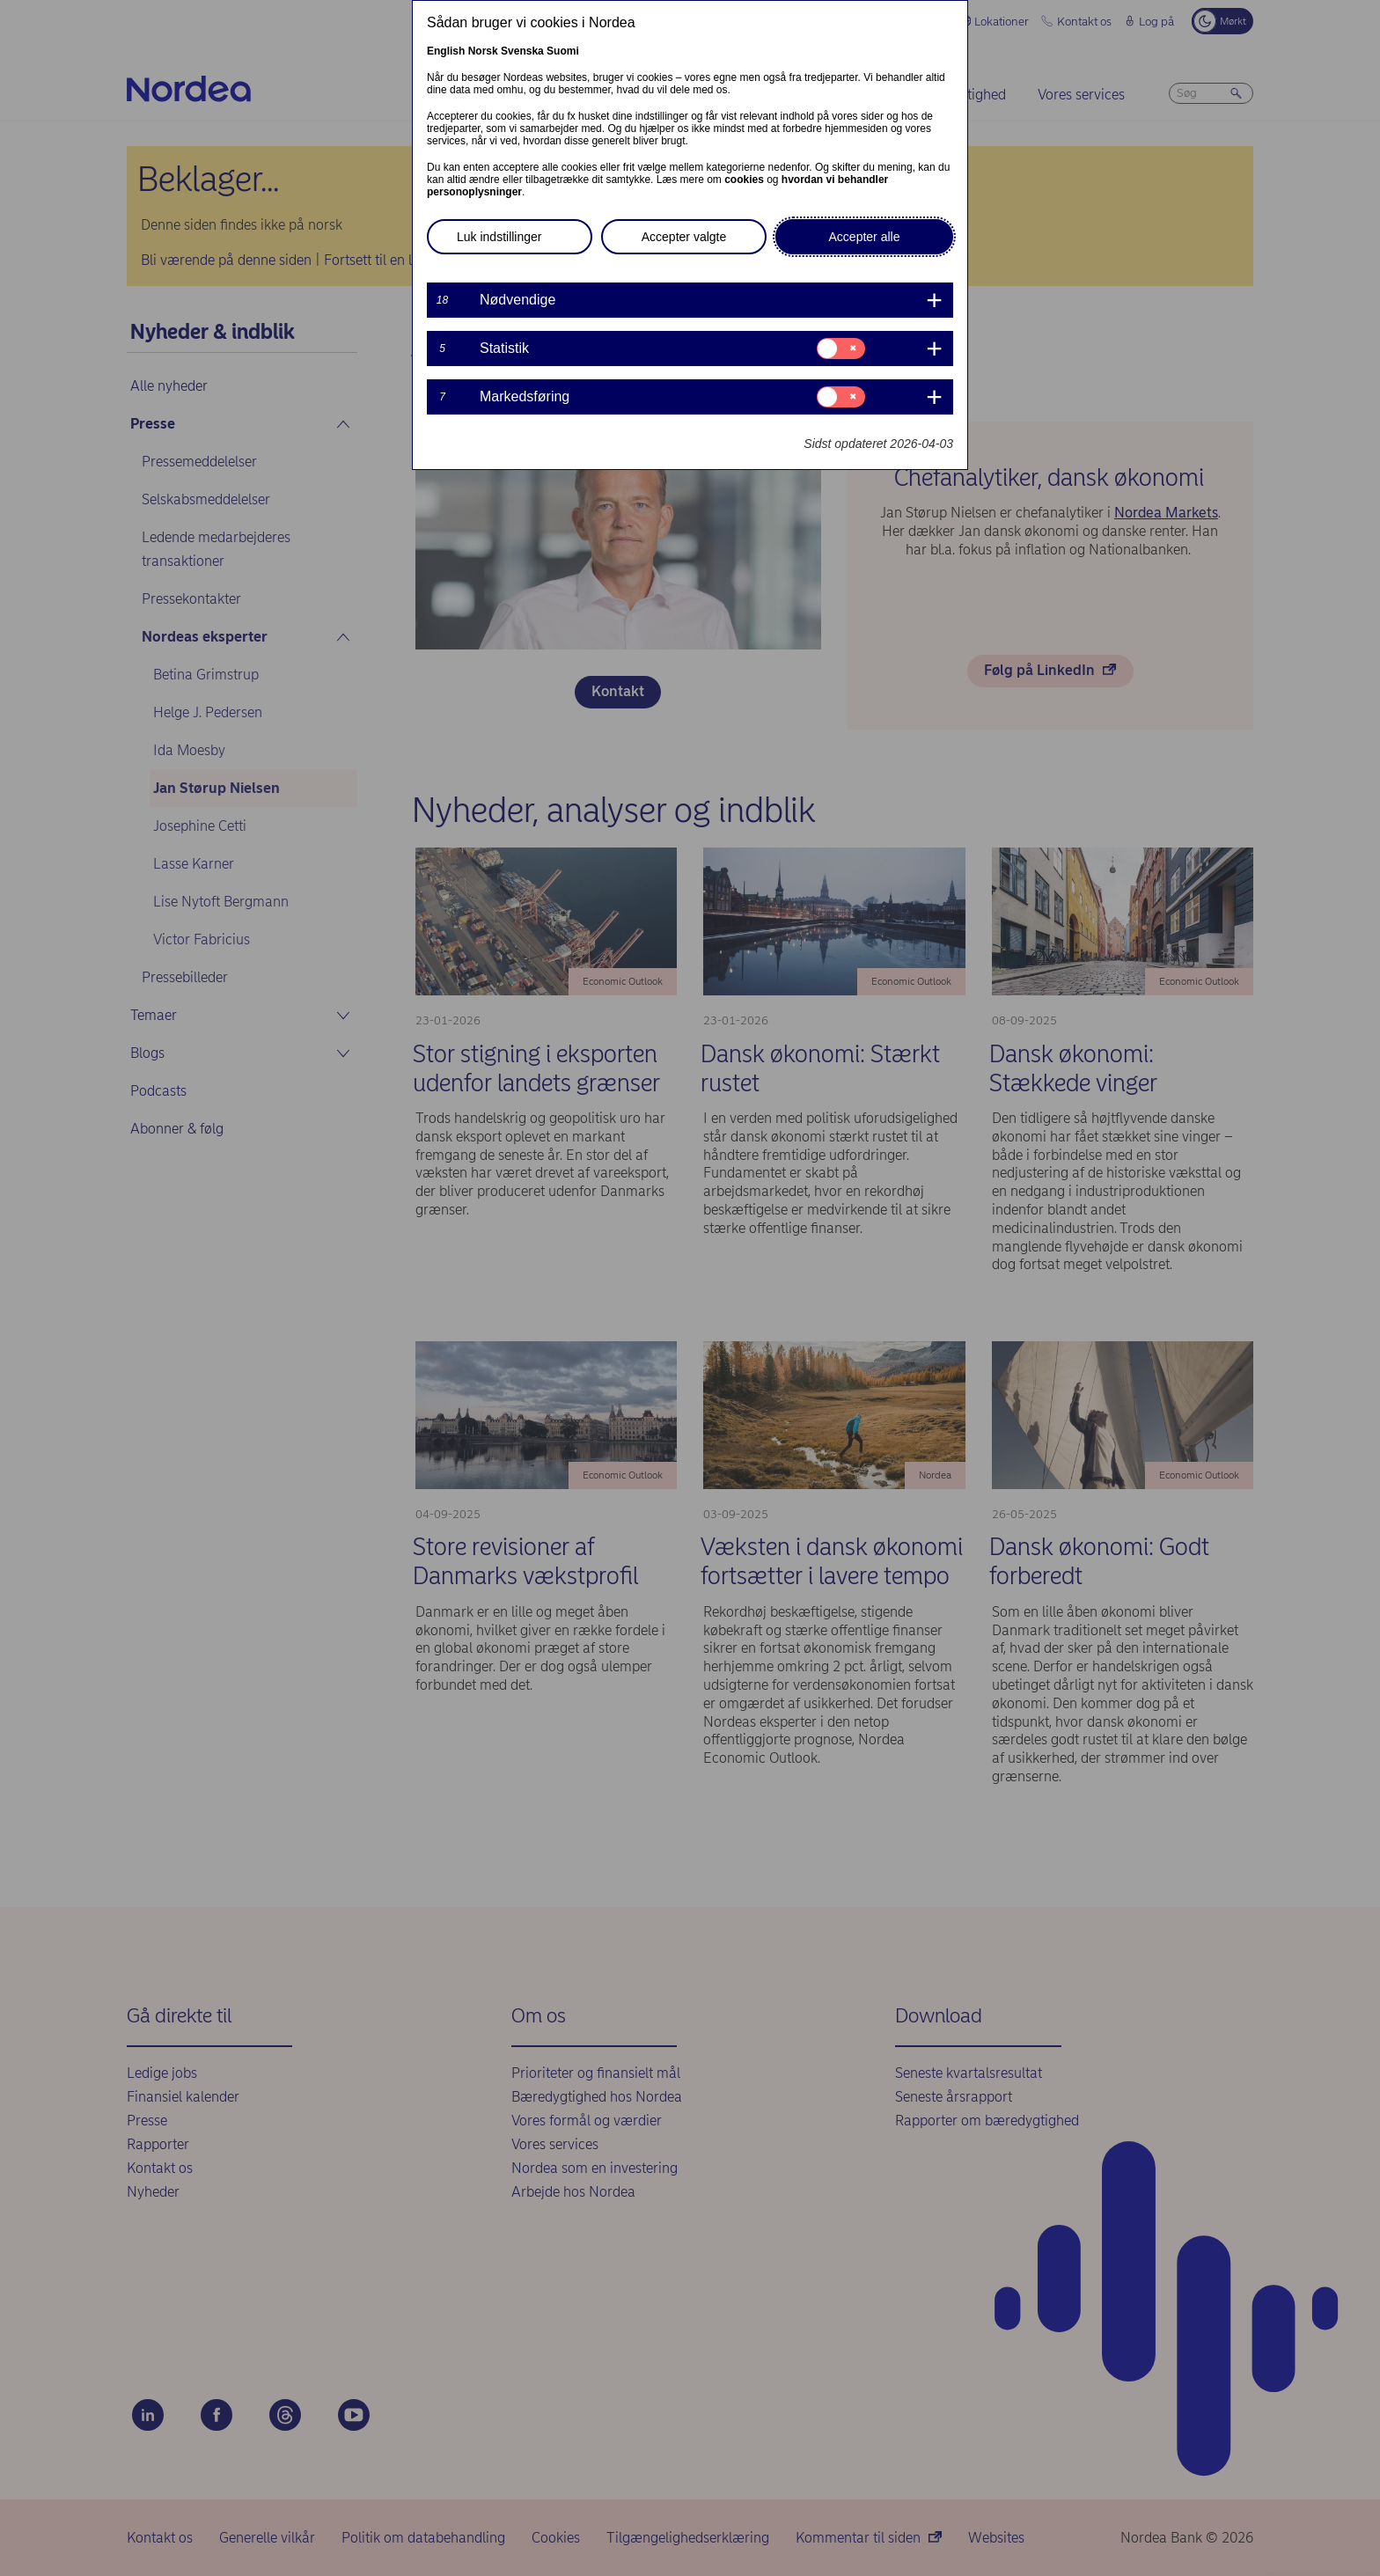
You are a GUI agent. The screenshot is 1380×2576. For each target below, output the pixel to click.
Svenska (522, 51)
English (446, 51)
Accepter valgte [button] (684, 237)
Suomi (563, 51)
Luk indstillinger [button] (499, 237)
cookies (744, 179)
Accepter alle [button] (864, 237)
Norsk (483, 51)
